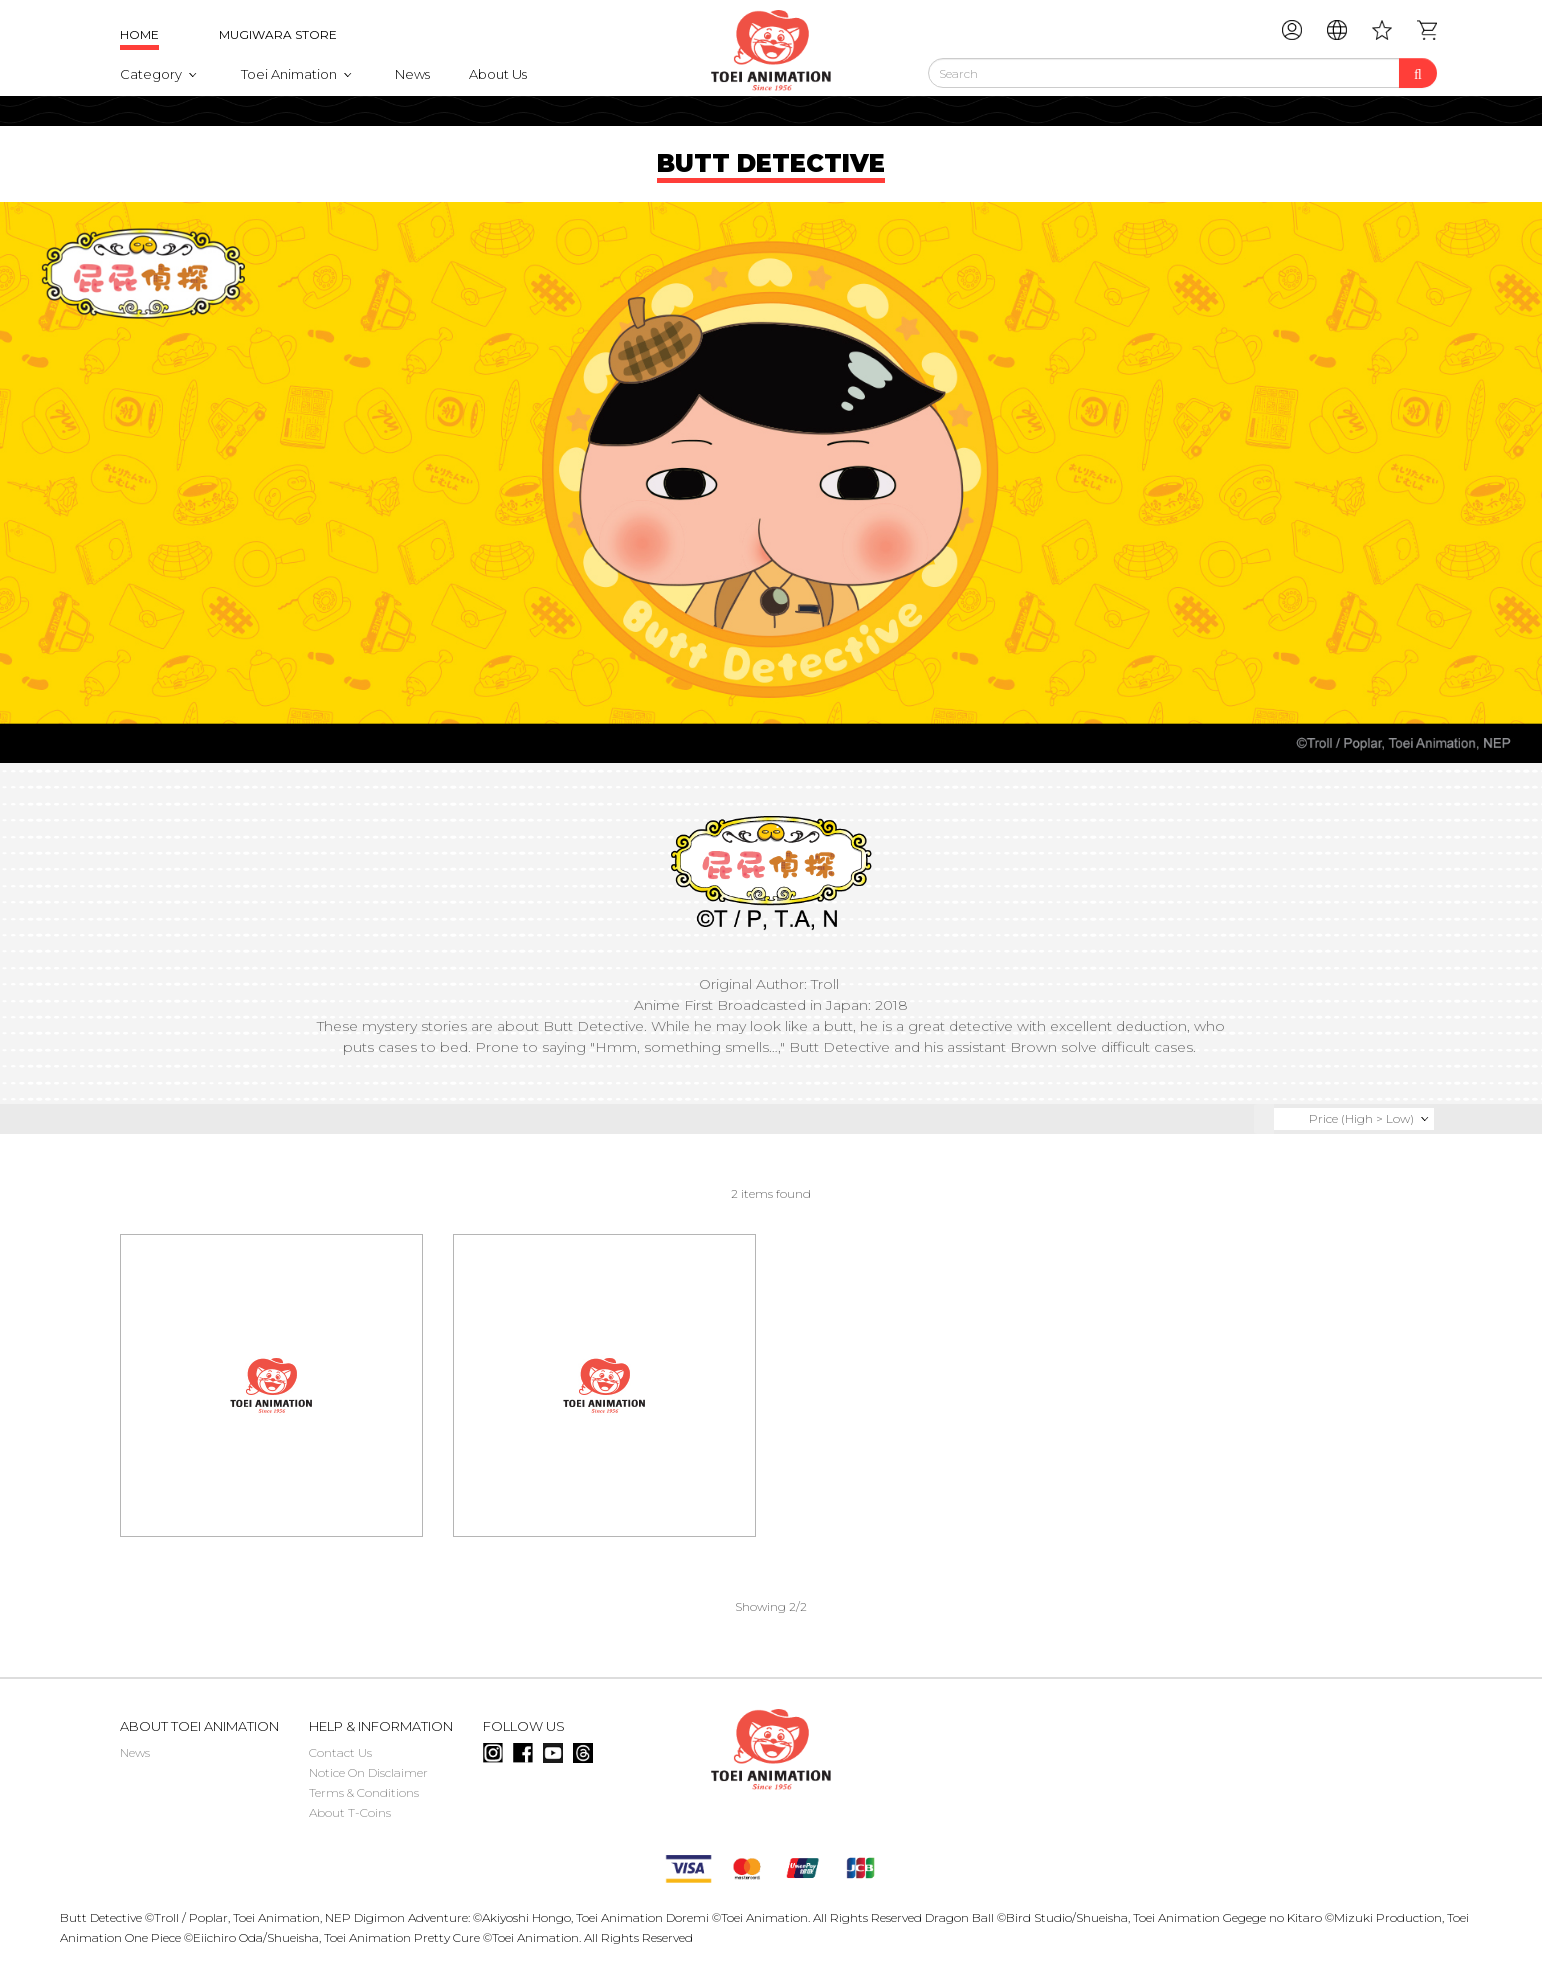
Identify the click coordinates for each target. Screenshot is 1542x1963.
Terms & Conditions (364, 1792)
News (412, 74)
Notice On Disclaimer (368, 1772)
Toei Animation (289, 74)
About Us (498, 74)
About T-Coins (350, 1812)
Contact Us (340, 1752)
